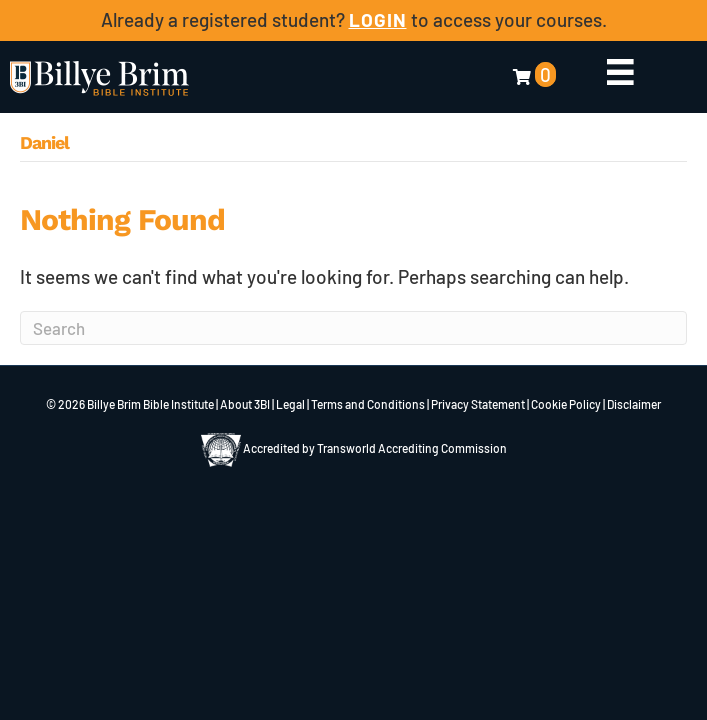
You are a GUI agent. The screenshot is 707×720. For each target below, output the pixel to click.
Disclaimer (634, 404)
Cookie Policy (566, 404)
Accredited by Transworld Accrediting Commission (354, 448)
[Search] (353, 328)
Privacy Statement (478, 404)
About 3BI (245, 404)
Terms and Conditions (368, 404)
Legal (290, 404)
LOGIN (378, 19)
